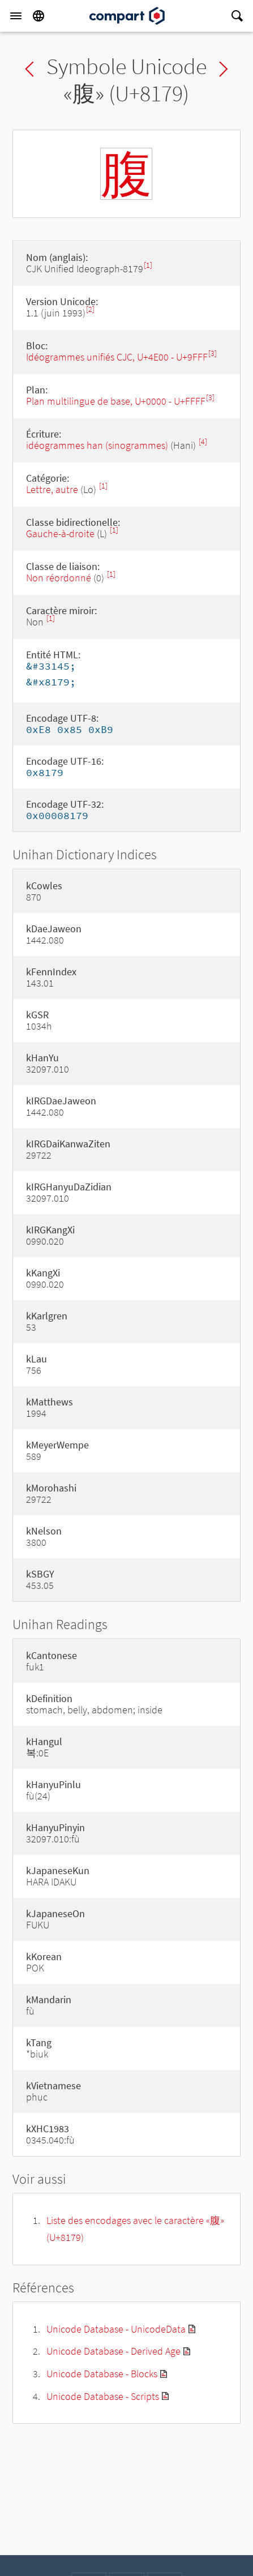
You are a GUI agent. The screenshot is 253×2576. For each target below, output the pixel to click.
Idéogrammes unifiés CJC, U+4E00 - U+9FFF (117, 356)
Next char (224, 69)
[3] (212, 353)
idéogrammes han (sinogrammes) (97, 445)
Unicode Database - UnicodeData (116, 2328)
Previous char (29, 69)
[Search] (237, 16)
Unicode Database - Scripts (102, 2396)
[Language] (38, 16)
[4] (203, 442)
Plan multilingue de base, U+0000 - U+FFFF (115, 401)
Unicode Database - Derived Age (113, 2351)
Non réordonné (58, 577)
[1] (148, 265)
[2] (90, 309)
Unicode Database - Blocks (101, 2373)
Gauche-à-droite (60, 533)
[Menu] (16, 16)
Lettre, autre (52, 489)
